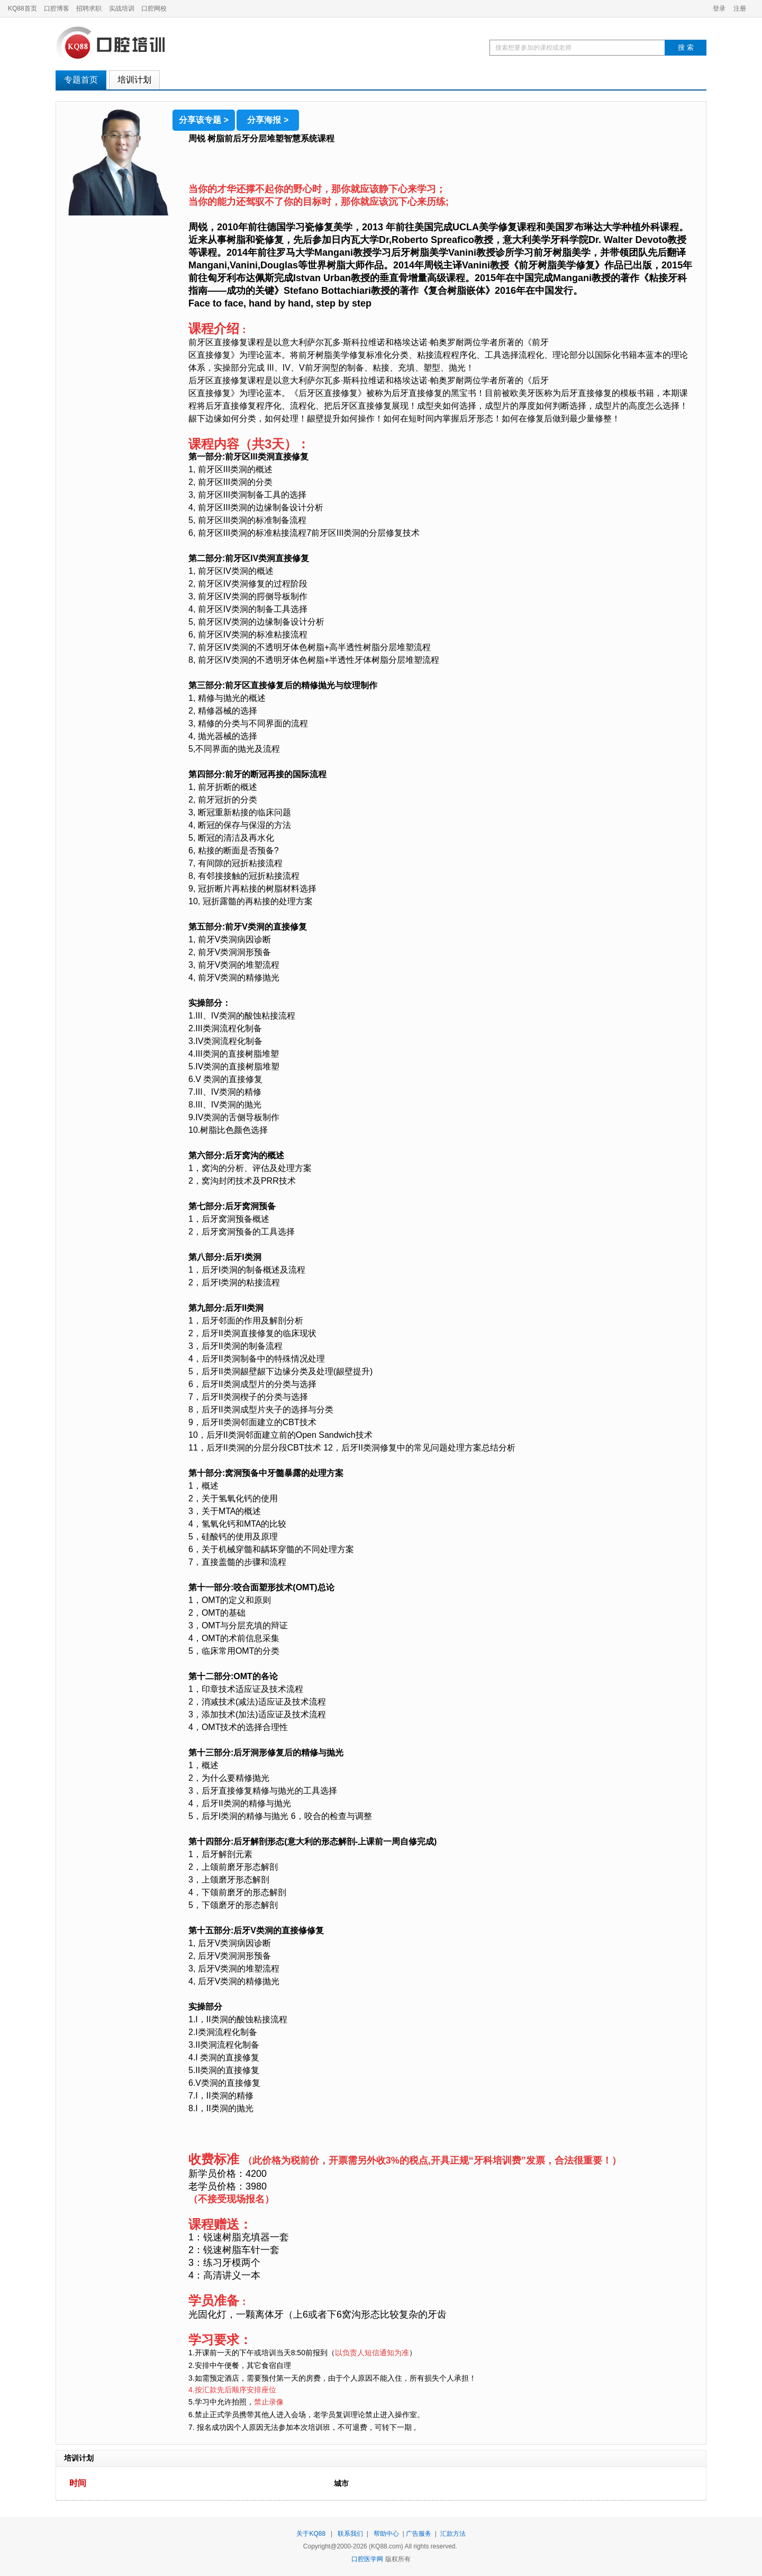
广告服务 (418, 2533)
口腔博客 (56, 8)
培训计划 (134, 79)
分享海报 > (267, 119)
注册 (739, 8)
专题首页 (81, 79)
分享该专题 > (204, 119)
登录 (719, 8)
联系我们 (350, 2533)
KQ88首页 (22, 8)
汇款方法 (453, 2533)
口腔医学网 (367, 2559)
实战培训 (121, 8)
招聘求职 (89, 8)
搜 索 (686, 47)
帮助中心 (386, 2533)
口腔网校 (154, 8)
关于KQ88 (310, 2533)
